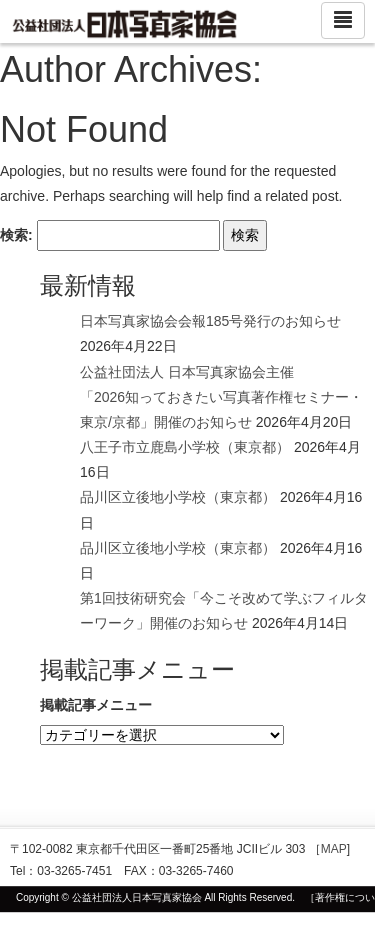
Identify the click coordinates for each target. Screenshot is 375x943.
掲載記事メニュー (96, 705)
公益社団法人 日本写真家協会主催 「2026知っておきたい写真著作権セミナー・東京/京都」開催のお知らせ (221, 397)
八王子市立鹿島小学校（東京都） (185, 447)
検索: (16, 235)
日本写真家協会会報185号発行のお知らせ (210, 321)
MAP (334, 849)
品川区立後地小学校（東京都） (178, 497)
